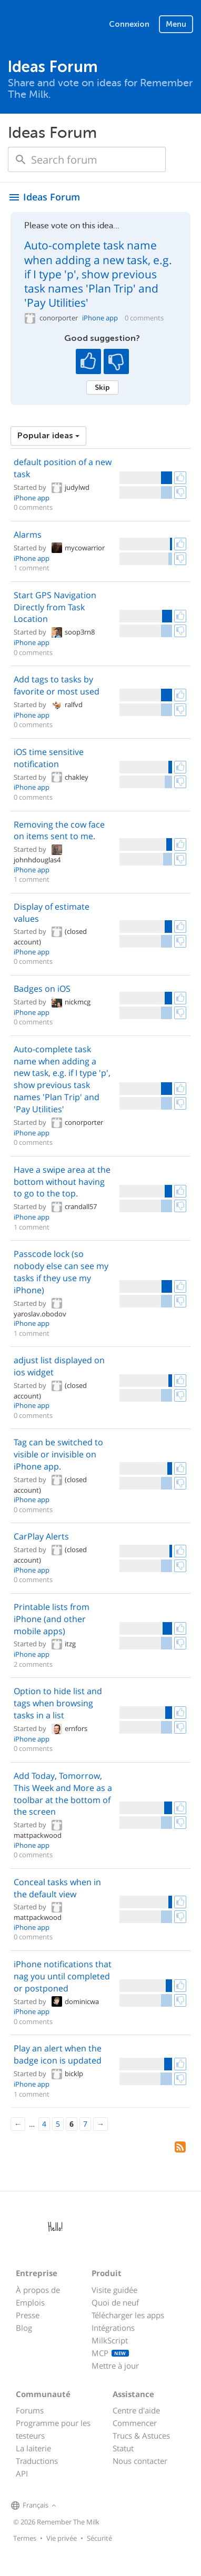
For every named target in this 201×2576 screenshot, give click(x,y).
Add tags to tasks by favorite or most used (56, 685)
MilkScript (110, 2340)
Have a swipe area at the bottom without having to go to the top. (62, 1182)
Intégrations (113, 2327)
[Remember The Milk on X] (89, 2506)
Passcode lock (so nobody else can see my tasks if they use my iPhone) (61, 1272)
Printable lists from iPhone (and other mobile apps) (51, 1619)
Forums (30, 2410)
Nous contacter (140, 2461)
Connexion (129, 24)
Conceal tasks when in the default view (57, 1888)
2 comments (33, 1664)
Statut (123, 2448)
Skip (102, 387)
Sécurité (99, 2538)
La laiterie (33, 2448)
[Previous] (18, 2124)
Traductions (37, 2461)
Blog (24, 2327)
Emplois (30, 2302)
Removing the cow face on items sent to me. (59, 830)
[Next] (100, 2124)
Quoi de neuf (115, 2302)
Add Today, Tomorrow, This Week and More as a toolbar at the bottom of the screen (63, 1794)
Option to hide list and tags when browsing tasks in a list (58, 1703)
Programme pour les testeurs (53, 2429)
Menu (176, 24)
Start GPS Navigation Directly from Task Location (55, 607)
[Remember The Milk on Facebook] (74, 2506)
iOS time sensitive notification (49, 758)
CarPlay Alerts (41, 1536)
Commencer (135, 2423)
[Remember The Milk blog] (102, 2506)
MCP (110, 2353)
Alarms (28, 534)
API (22, 2473)
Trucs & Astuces (141, 2435)
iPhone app (100, 318)
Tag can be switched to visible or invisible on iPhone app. (58, 1454)
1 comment (31, 567)
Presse (27, 2315)
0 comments (144, 318)
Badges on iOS (42, 988)
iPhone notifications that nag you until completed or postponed (63, 1976)
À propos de (38, 2290)
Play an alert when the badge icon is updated (58, 2054)
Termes (24, 2538)
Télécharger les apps (128, 2315)
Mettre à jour (115, 2365)
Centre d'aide (136, 2410)
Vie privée (61, 2538)
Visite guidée (114, 2290)
